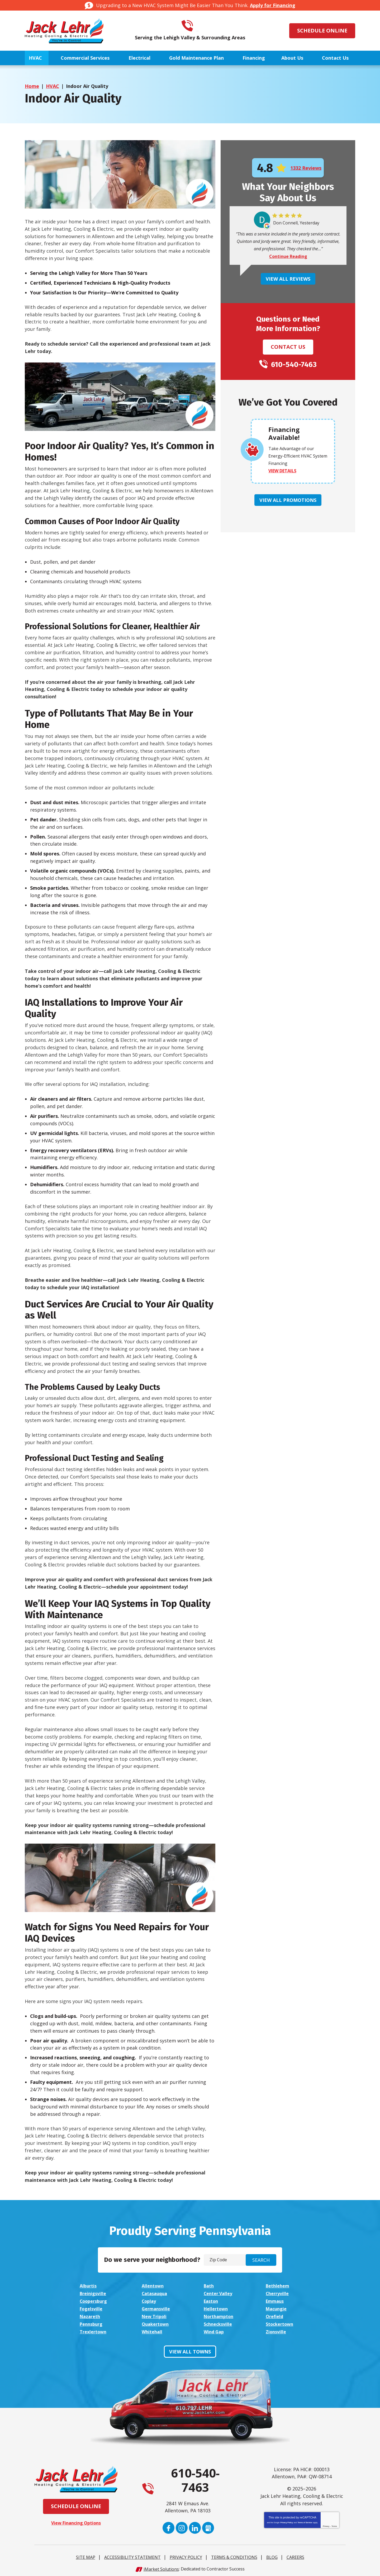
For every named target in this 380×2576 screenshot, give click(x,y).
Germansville (157, 2307)
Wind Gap (215, 2330)
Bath (209, 2285)
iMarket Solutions (161, 2567)
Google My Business (208, 2526)
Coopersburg (95, 2300)
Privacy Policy (286, 2520)
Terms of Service (304, 2520)
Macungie (277, 2307)
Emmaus (276, 2300)
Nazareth (91, 2315)
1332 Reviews (305, 168)
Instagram (182, 2526)
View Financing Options (76, 2520)
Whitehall (153, 2330)
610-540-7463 (197, 26)
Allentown (154, 2285)
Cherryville (278, 2293)
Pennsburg (92, 2322)
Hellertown (217, 2307)
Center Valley (220, 2293)
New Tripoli (155, 2315)
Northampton (220, 2315)
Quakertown (157, 2322)
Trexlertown (94, 2330)
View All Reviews (288, 279)
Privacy (326, 2524)
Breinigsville (94, 2293)
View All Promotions (287, 500)
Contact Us (288, 347)
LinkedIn (195, 2526)
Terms (334, 2524)
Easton (212, 2300)
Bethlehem (279, 2285)
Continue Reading (288, 257)
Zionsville (277, 2330)
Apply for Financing (272, 5)
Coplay (150, 2300)
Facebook (168, 2526)
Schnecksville (219, 2322)
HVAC (52, 86)
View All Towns (190, 2349)
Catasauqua (156, 2293)
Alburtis (89, 2285)
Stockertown (281, 2322)
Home (32, 86)
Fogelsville (92, 2307)
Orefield (275, 2315)
